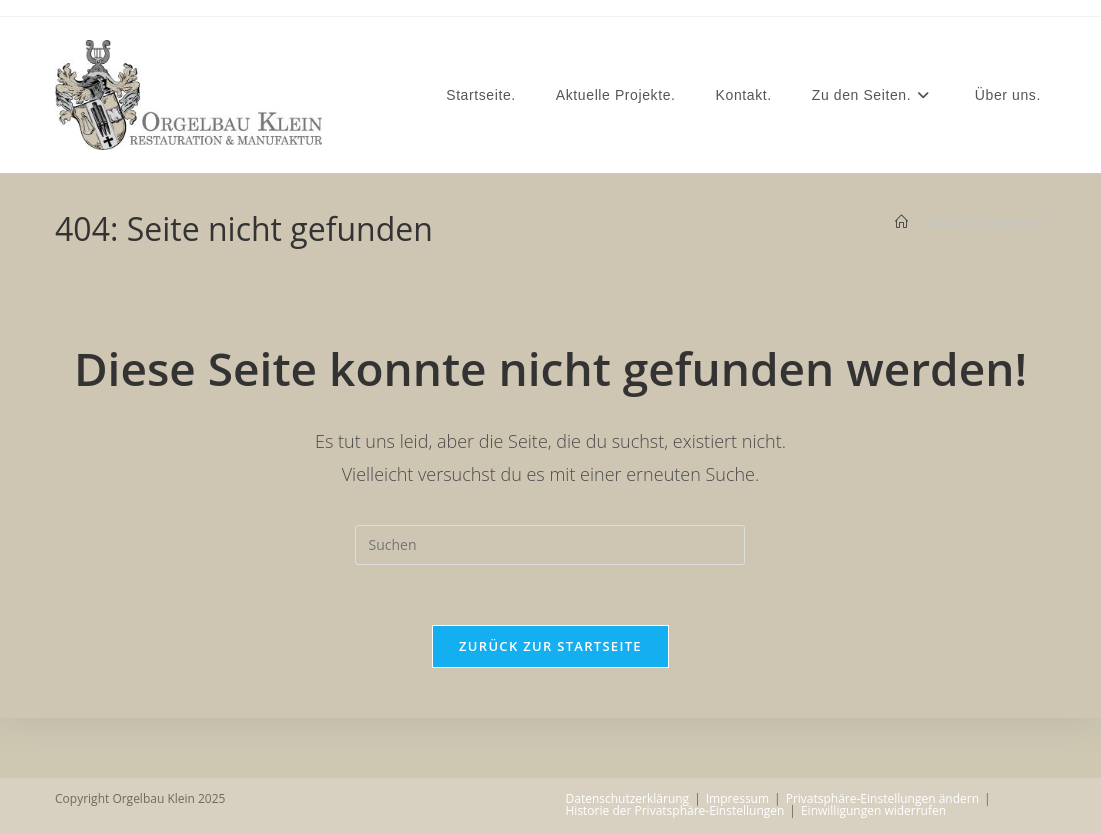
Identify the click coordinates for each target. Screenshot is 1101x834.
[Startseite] (901, 222)
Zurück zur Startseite (550, 646)
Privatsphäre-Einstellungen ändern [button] (882, 798)
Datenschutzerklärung (628, 798)
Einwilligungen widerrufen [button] (873, 810)
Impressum (737, 798)
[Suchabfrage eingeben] (550, 545)
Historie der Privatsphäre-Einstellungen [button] (675, 810)
